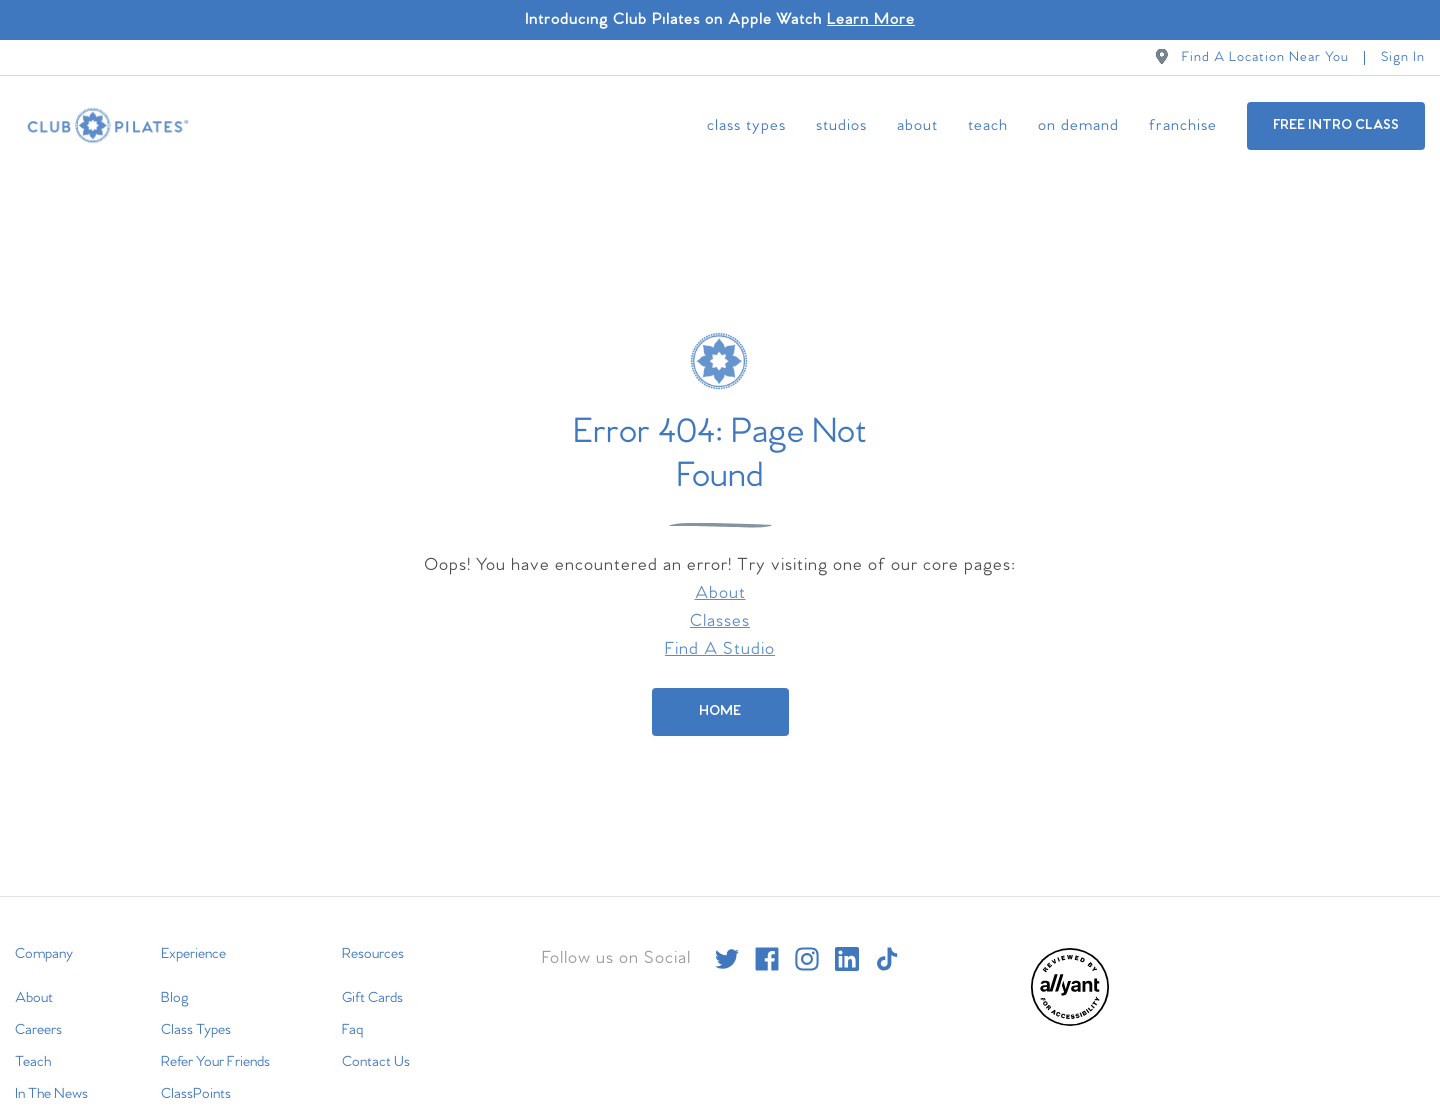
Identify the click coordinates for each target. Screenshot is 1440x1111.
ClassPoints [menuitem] (196, 1075)
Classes (720, 602)
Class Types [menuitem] (746, 125)
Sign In (1403, 57)
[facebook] (767, 940)
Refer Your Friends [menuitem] (215, 1043)
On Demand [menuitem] (1078, 125)
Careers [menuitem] (38, 1011)
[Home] (720, 693)
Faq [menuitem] (352, 1011)
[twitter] (727, 940)
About (720, 574)
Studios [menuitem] (841, 125)
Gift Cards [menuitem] (372, 979)
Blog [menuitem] (175, 979)
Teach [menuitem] (988, 125)
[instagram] (807, 940)
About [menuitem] (917, 125)
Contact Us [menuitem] (376, 1043)
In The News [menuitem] (51, 1075)
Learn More (871, 19)
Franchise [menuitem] (1183, 125)
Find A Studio (720, 630)
